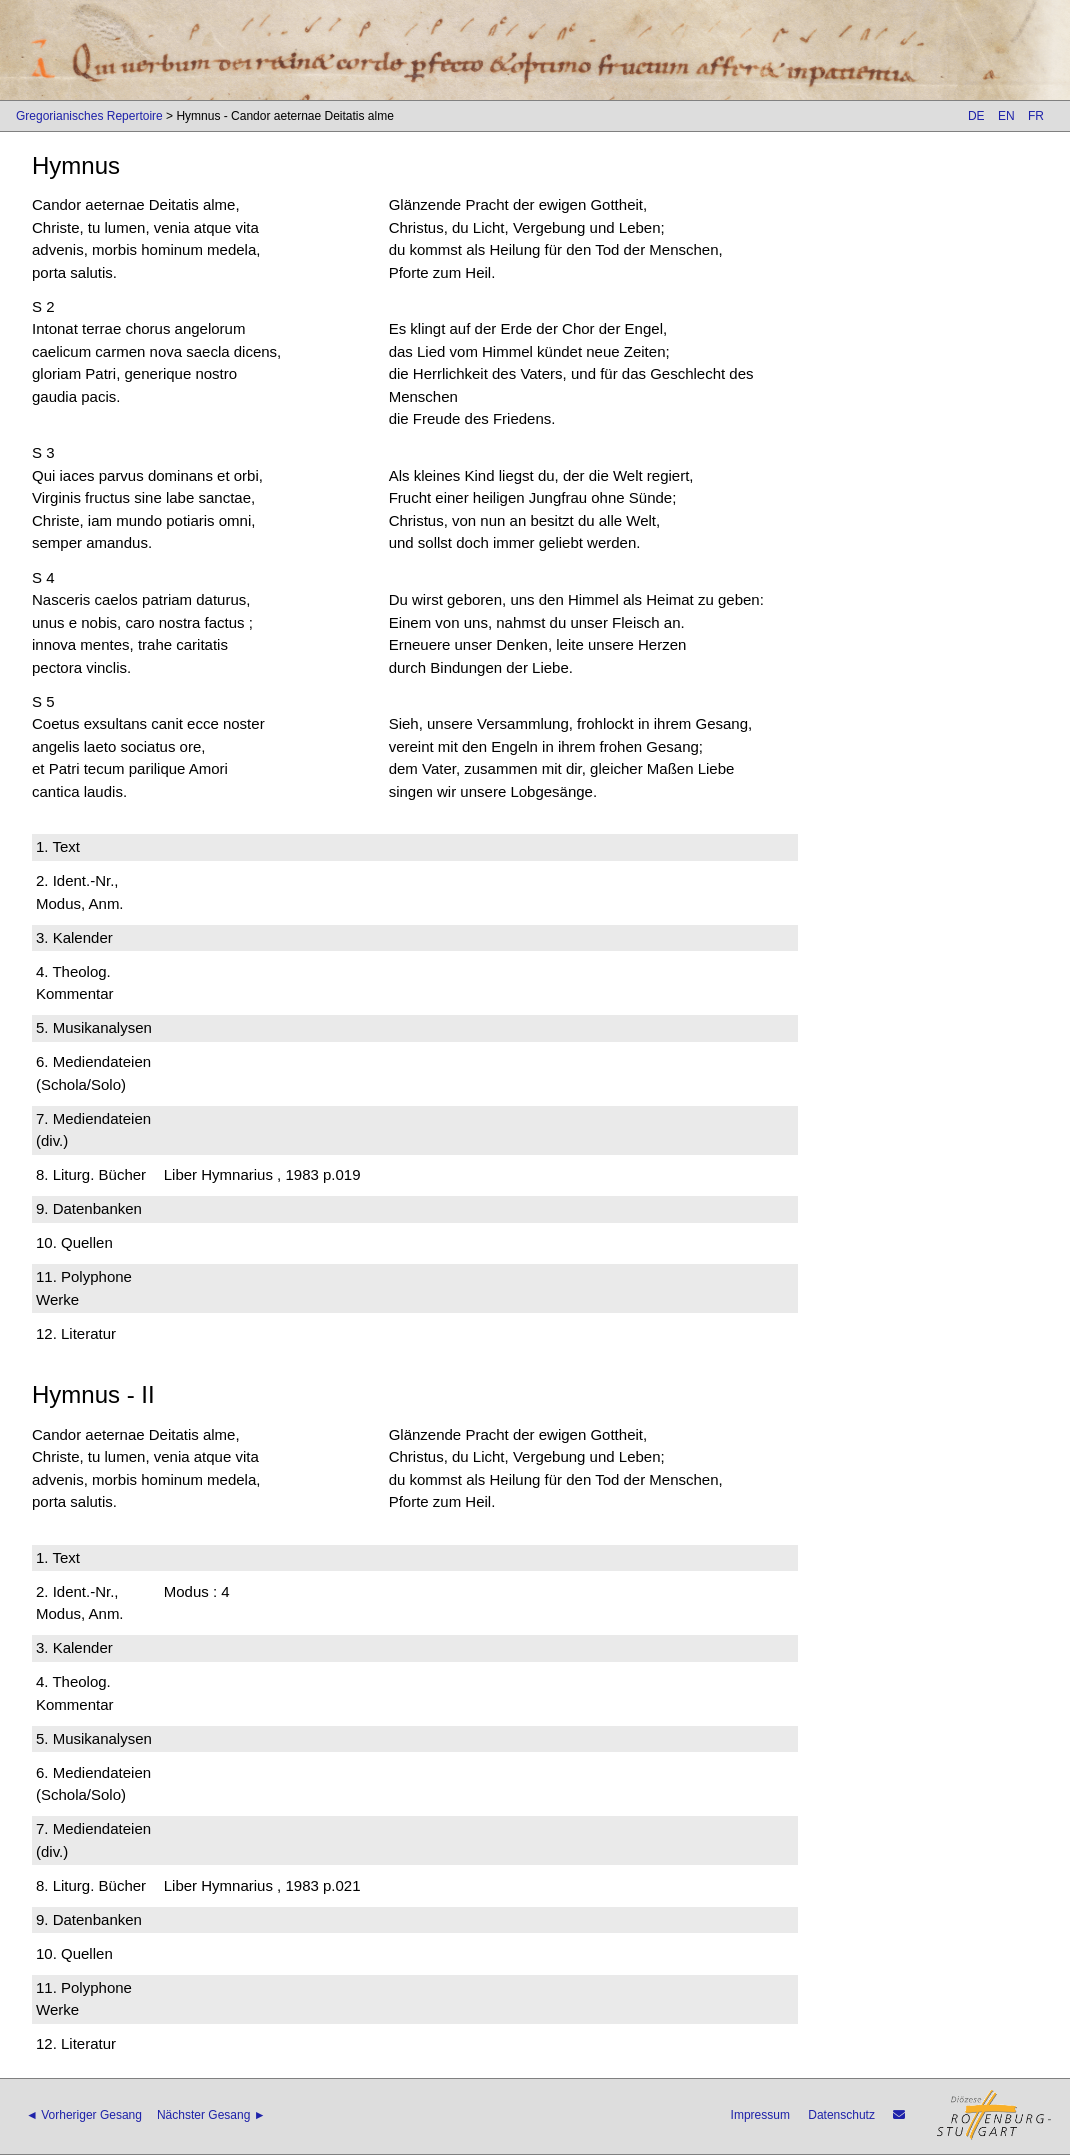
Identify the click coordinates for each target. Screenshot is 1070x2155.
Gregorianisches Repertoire (89, 116)
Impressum (760, 2115)
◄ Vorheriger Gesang (84, 2115)
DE (976, 116)
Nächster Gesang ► (211, 2115)
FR (1036, 116)
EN (1006, 116)
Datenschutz (841, 2115)
